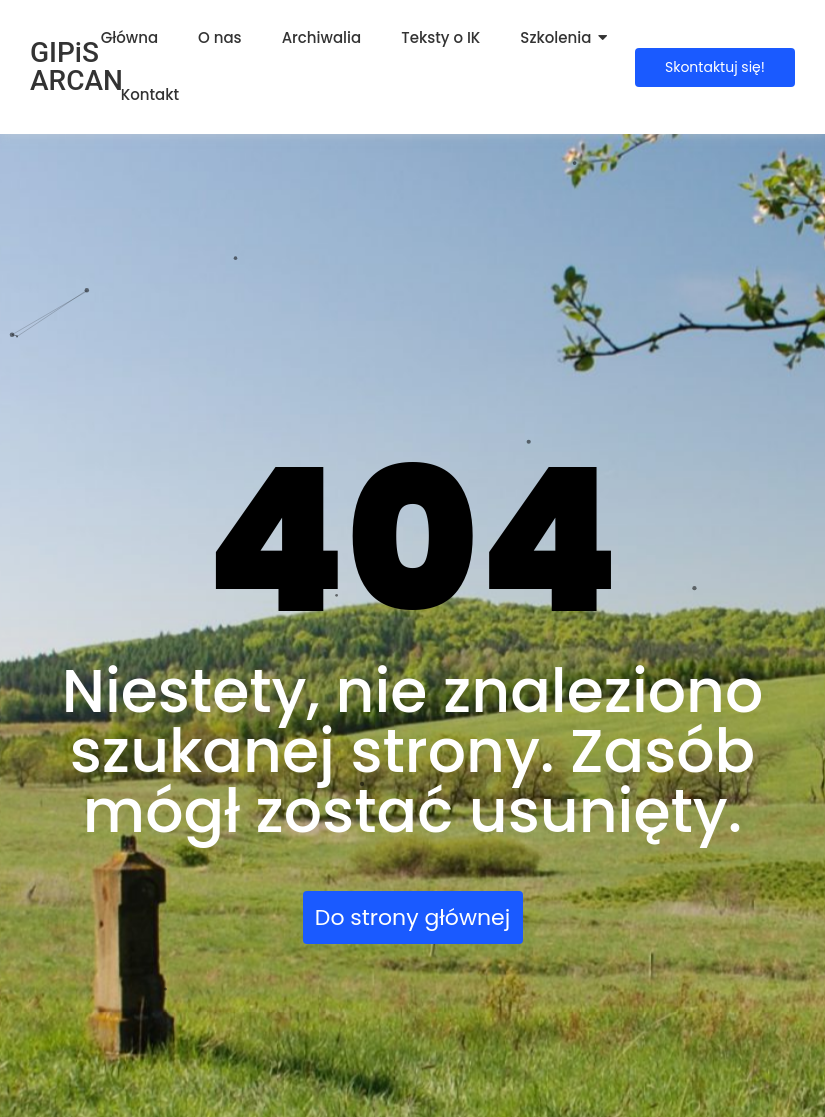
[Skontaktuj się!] (715, 67)
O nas (220, 37)
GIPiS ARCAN (76, 66)
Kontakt (150, 94)
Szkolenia (555, 37)
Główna (129, 37)
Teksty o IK (440, 37)
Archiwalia (322, 37)
